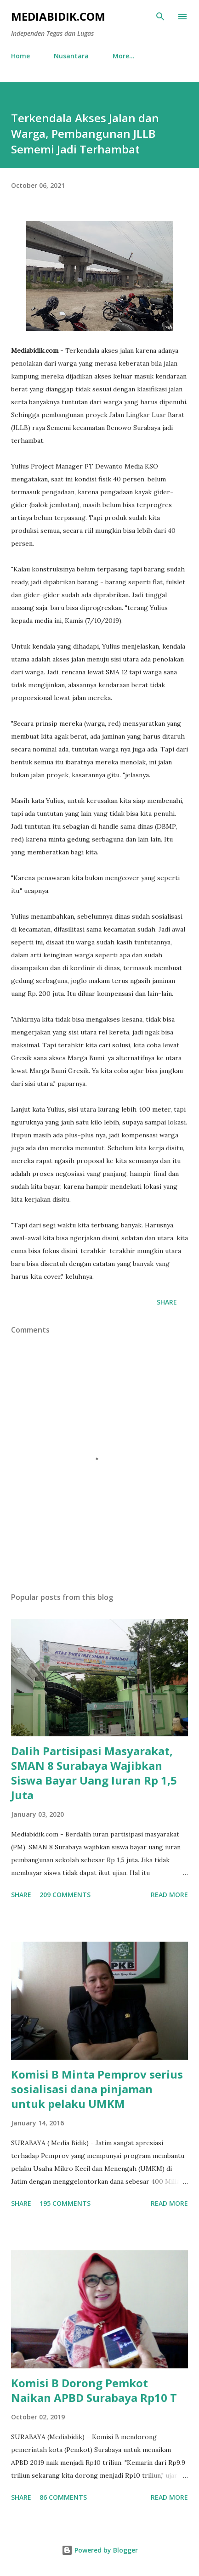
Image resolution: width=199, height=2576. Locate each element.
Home (20, 55)
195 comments (65, 2203)
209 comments (65, 1894)
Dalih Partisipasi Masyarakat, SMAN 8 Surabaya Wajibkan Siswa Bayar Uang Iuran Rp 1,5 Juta (94, 1772)
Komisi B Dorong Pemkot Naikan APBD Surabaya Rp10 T (94, 2390)
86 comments (63, 2497)
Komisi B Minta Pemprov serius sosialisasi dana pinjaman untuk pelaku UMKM (97, 2089)
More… (124, 55)
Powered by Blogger (100, 2550)
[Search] (160, 16)
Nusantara (71, 55)
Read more (169, 1894)
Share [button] (167, 1302)
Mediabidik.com (58, 16)
